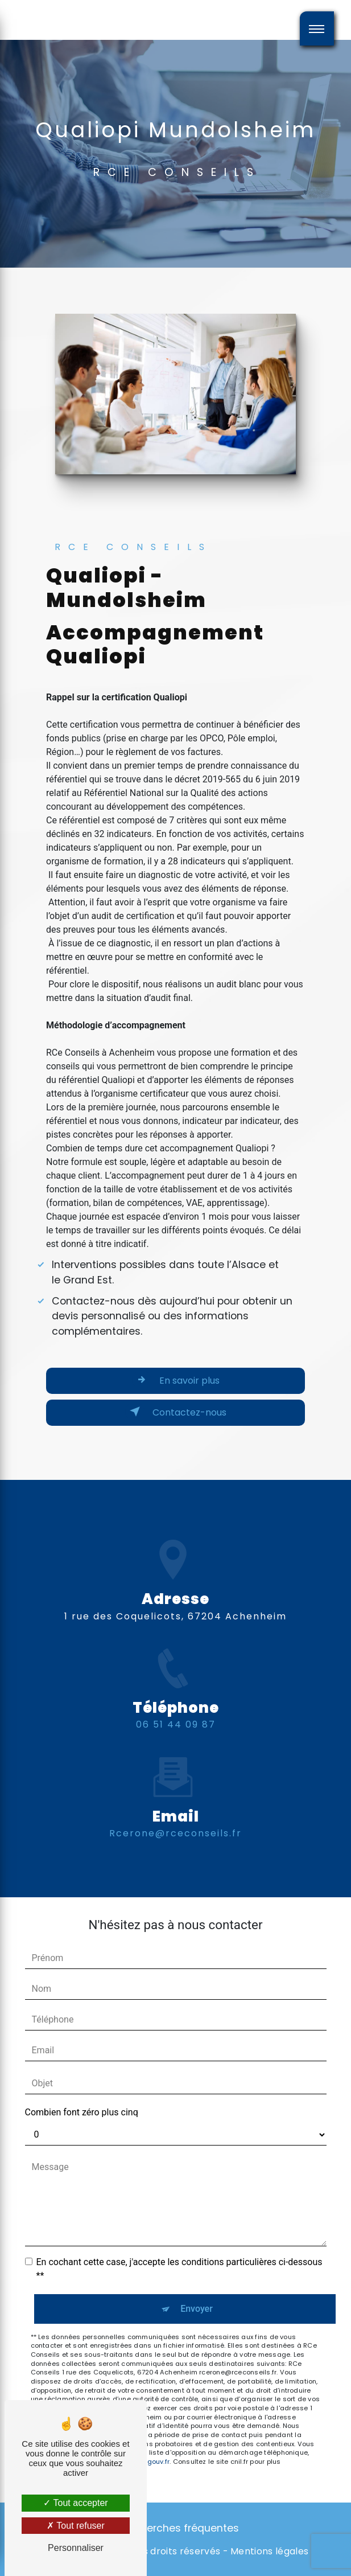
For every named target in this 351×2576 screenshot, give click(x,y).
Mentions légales (269, 2551)
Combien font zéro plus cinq (81, 2112)
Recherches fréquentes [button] (180, 2528)
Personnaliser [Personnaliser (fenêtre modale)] (76, 2548)
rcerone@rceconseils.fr (175, 1780)
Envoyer (196, 2308)
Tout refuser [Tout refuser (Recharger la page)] (76, 2525)
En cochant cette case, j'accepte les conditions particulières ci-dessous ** (179, 2269)
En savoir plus (176, 1379)
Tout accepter (75, 2503)
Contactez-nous (175, 1411)
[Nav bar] (317, 28)
